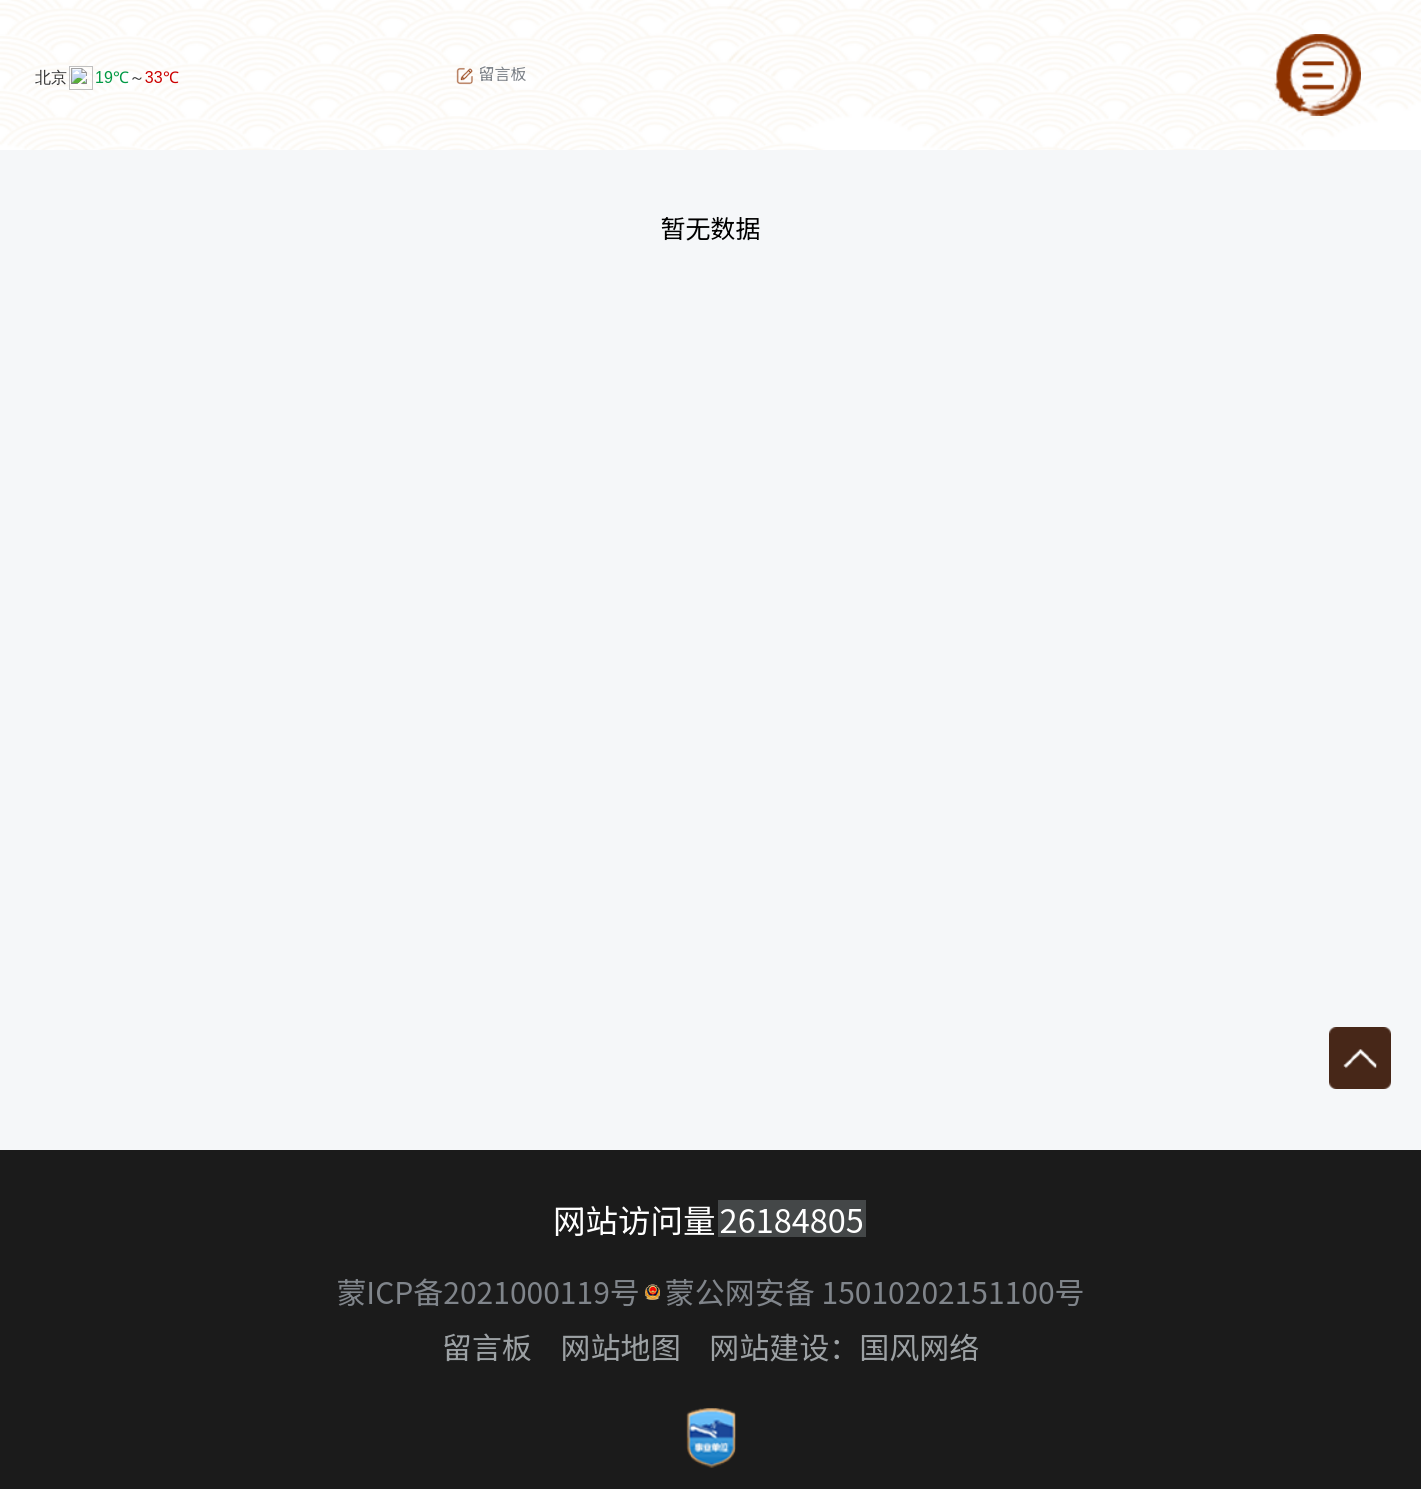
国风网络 (919, 1346)
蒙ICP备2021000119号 (487, 1291)
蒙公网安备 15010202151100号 (875, 1291)
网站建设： (784, 1346)
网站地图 (621, 1346)
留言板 (491, 75)
